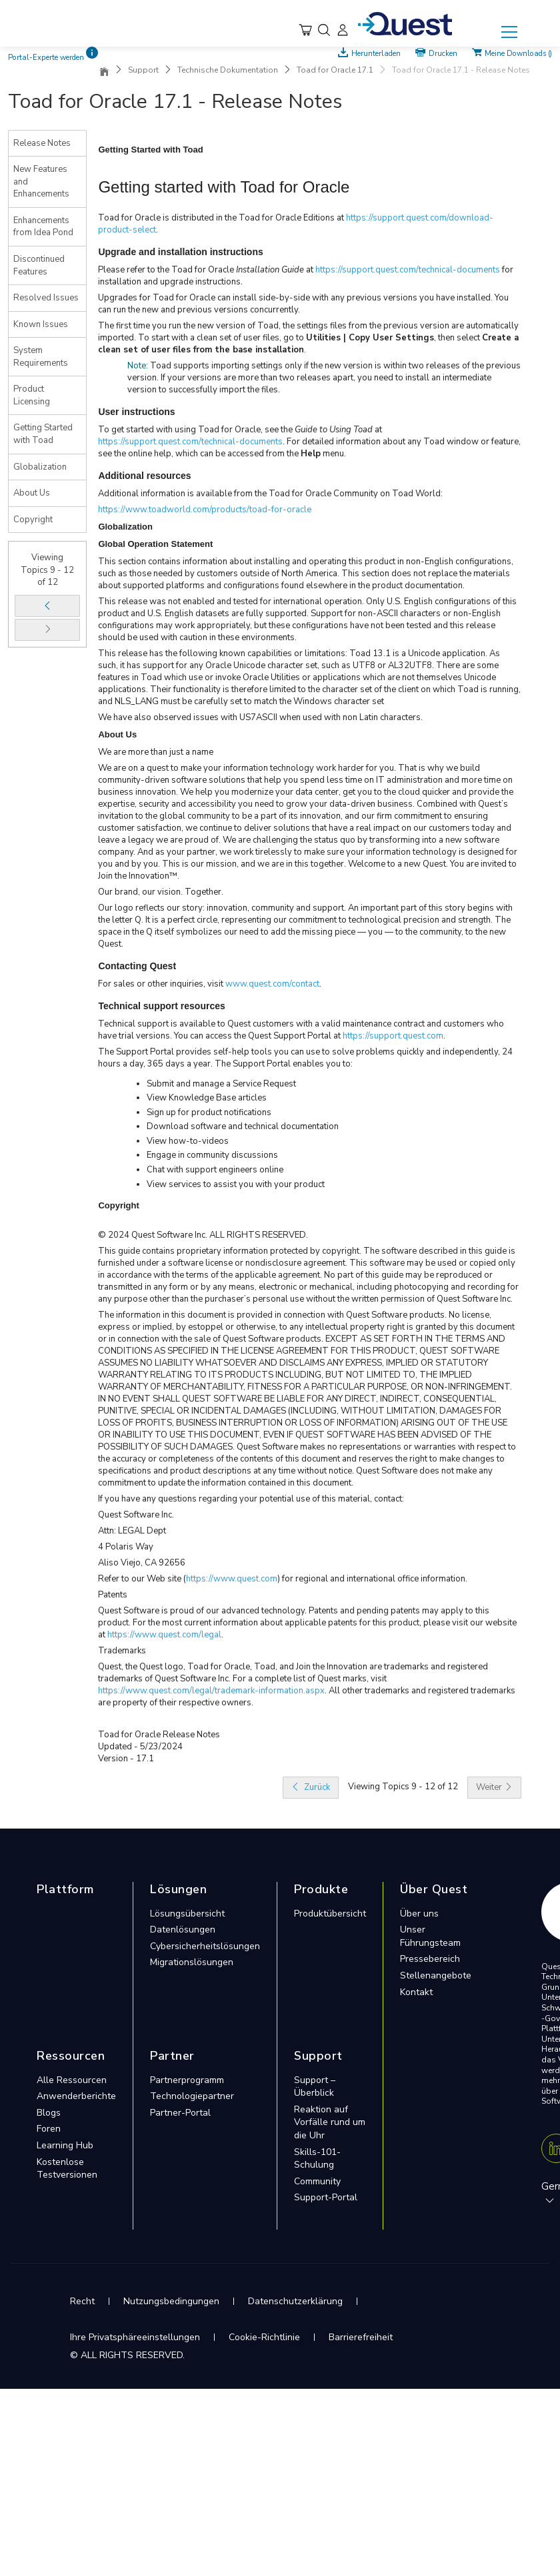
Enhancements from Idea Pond (43, 227)
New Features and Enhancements (41, 181)
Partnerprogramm (187, 2080)
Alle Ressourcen (72, 2080)
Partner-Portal (180, 2112)
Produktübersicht (330, 1913)
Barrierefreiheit (361, 2337)
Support (143, 70)
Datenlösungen (182, 1929)
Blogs (49, 2112)
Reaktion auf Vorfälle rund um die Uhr (329, 2122)
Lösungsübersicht (187, 1913)
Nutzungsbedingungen (171, 2301)
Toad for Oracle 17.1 (335, 70)
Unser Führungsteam (430, 1936)
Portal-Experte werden (46, 58)
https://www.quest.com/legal (164, 1635)
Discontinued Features (39, 265)
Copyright (33, 520)
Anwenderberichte (76, 2096)
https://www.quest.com (231, 1579)
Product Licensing (31, 395)
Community (317, 2181)
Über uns (419, 1913)
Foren (49, 2128)
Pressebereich (430, 1958)
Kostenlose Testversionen (67, 2169)
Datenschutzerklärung (295, 2301)
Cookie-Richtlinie (264, 2337)
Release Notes (42, 143)
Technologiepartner (192, 2096)
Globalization (40, 467)
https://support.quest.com (393, 1036)
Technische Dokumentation (227, 70)
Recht (82, 2301)
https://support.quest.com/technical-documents (407, 270)
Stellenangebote (435, 1975)
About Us (31, 493)
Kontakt (416, 1992)
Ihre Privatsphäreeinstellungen (135, 2337)
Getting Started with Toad (43, 434)
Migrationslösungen (191, 1962)
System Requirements (40, 356)
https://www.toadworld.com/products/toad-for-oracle (204, 510)
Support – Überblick (314, 2087)
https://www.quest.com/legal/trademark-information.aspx (211, 1691)
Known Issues (40, 324)
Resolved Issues (46, 298)
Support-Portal (325, 2197)
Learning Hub (65, 2145)
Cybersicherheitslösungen (205, 1946)
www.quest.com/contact (272, 984)
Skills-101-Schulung (317, 2159)
